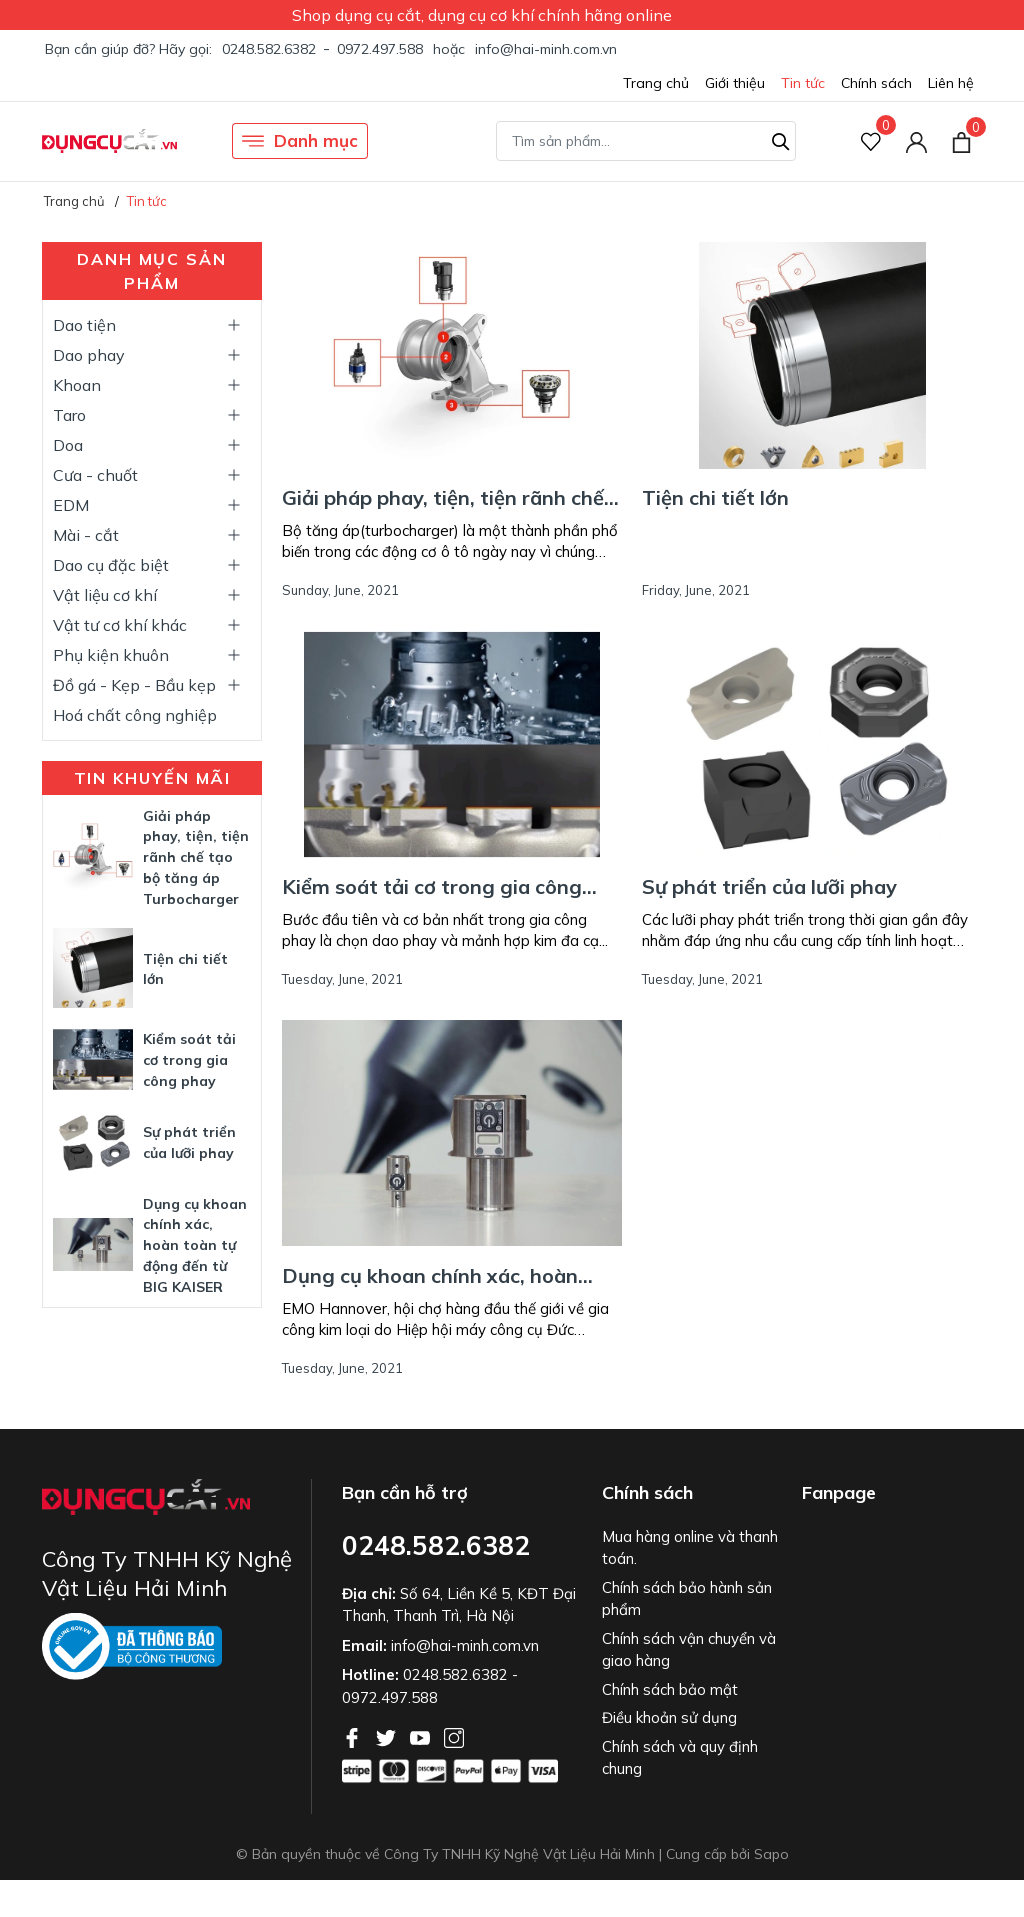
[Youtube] (422, 1736)
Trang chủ (656, 83)
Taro (69, 415)
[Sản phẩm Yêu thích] (871, 141)
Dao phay (89, 355)
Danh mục (300, 141)
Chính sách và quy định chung (680, 1758)
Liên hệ (951, 83)
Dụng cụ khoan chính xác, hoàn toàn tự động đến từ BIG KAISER (195, 1245)
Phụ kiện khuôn (111, 655)
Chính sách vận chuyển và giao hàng (689, 1650)
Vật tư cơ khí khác (120, 625)
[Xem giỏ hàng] (961, 141)
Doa (68, 445)
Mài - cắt (86, 535)
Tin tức (803, 83)
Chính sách (876, 83)
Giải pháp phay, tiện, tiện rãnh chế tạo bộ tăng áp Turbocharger (196, 857)
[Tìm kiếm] (781, 139)
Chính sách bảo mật (670, 1689)
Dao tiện (84, 325)
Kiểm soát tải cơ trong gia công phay (189, 1060)
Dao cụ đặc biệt (111, 565)
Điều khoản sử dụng (669, 1717)
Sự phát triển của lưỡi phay (769, 886)
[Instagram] (454, 1736)
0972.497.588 (380, 49)
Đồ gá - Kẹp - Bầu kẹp (134, 685)
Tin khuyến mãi (152, 778)
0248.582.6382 (269, 49)
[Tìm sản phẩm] (646, 141)
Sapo (771, 1854)
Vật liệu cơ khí (105, 595)
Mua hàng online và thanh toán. (690, 1548)
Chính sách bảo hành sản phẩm (687, 1599)
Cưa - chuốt (95, 475)
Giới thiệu (735, 83)
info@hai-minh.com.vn (546, 49)
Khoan (77, 385)
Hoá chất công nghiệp (135, 715)
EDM (71, 505)
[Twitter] (388, 1736)
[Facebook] (354, 1736)
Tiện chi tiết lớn (715, 497)
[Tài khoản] (916, 141)
